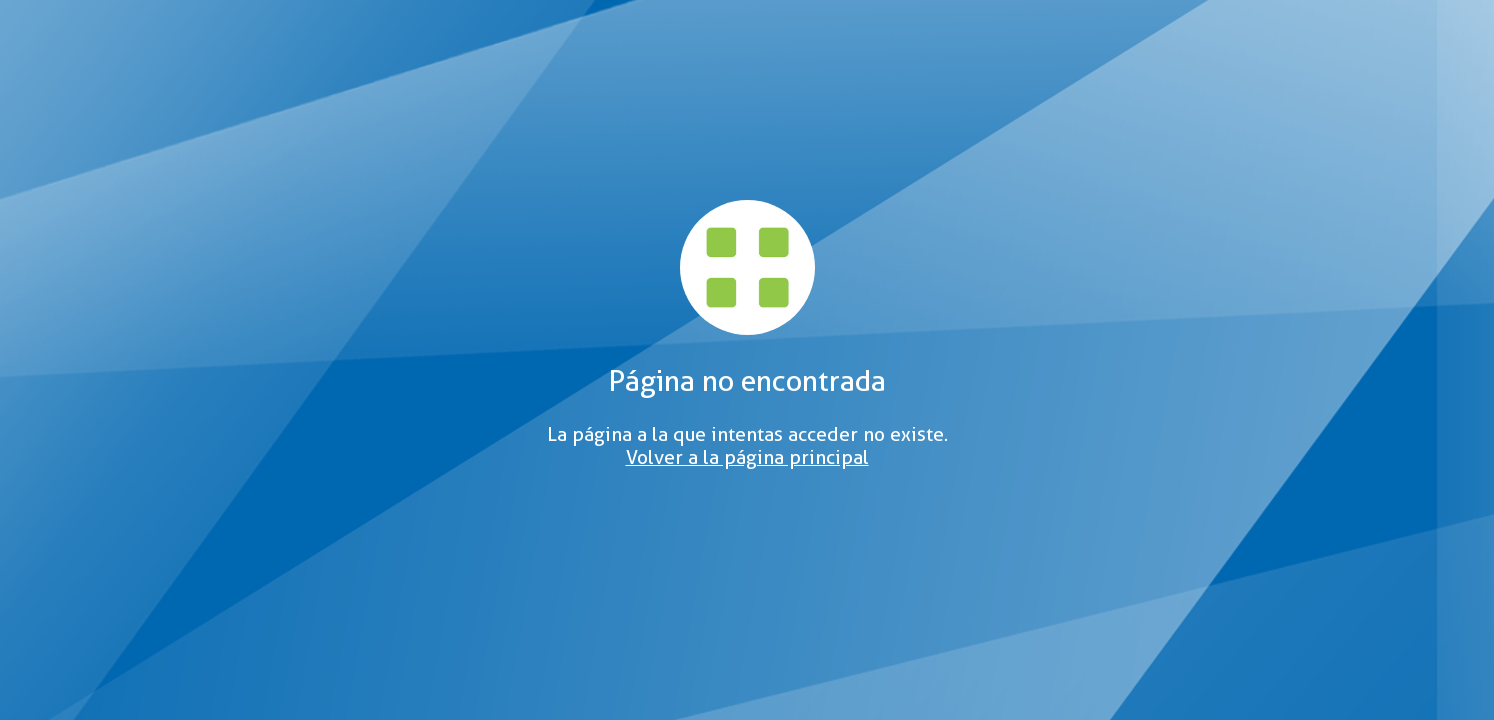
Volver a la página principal (747, 457)
